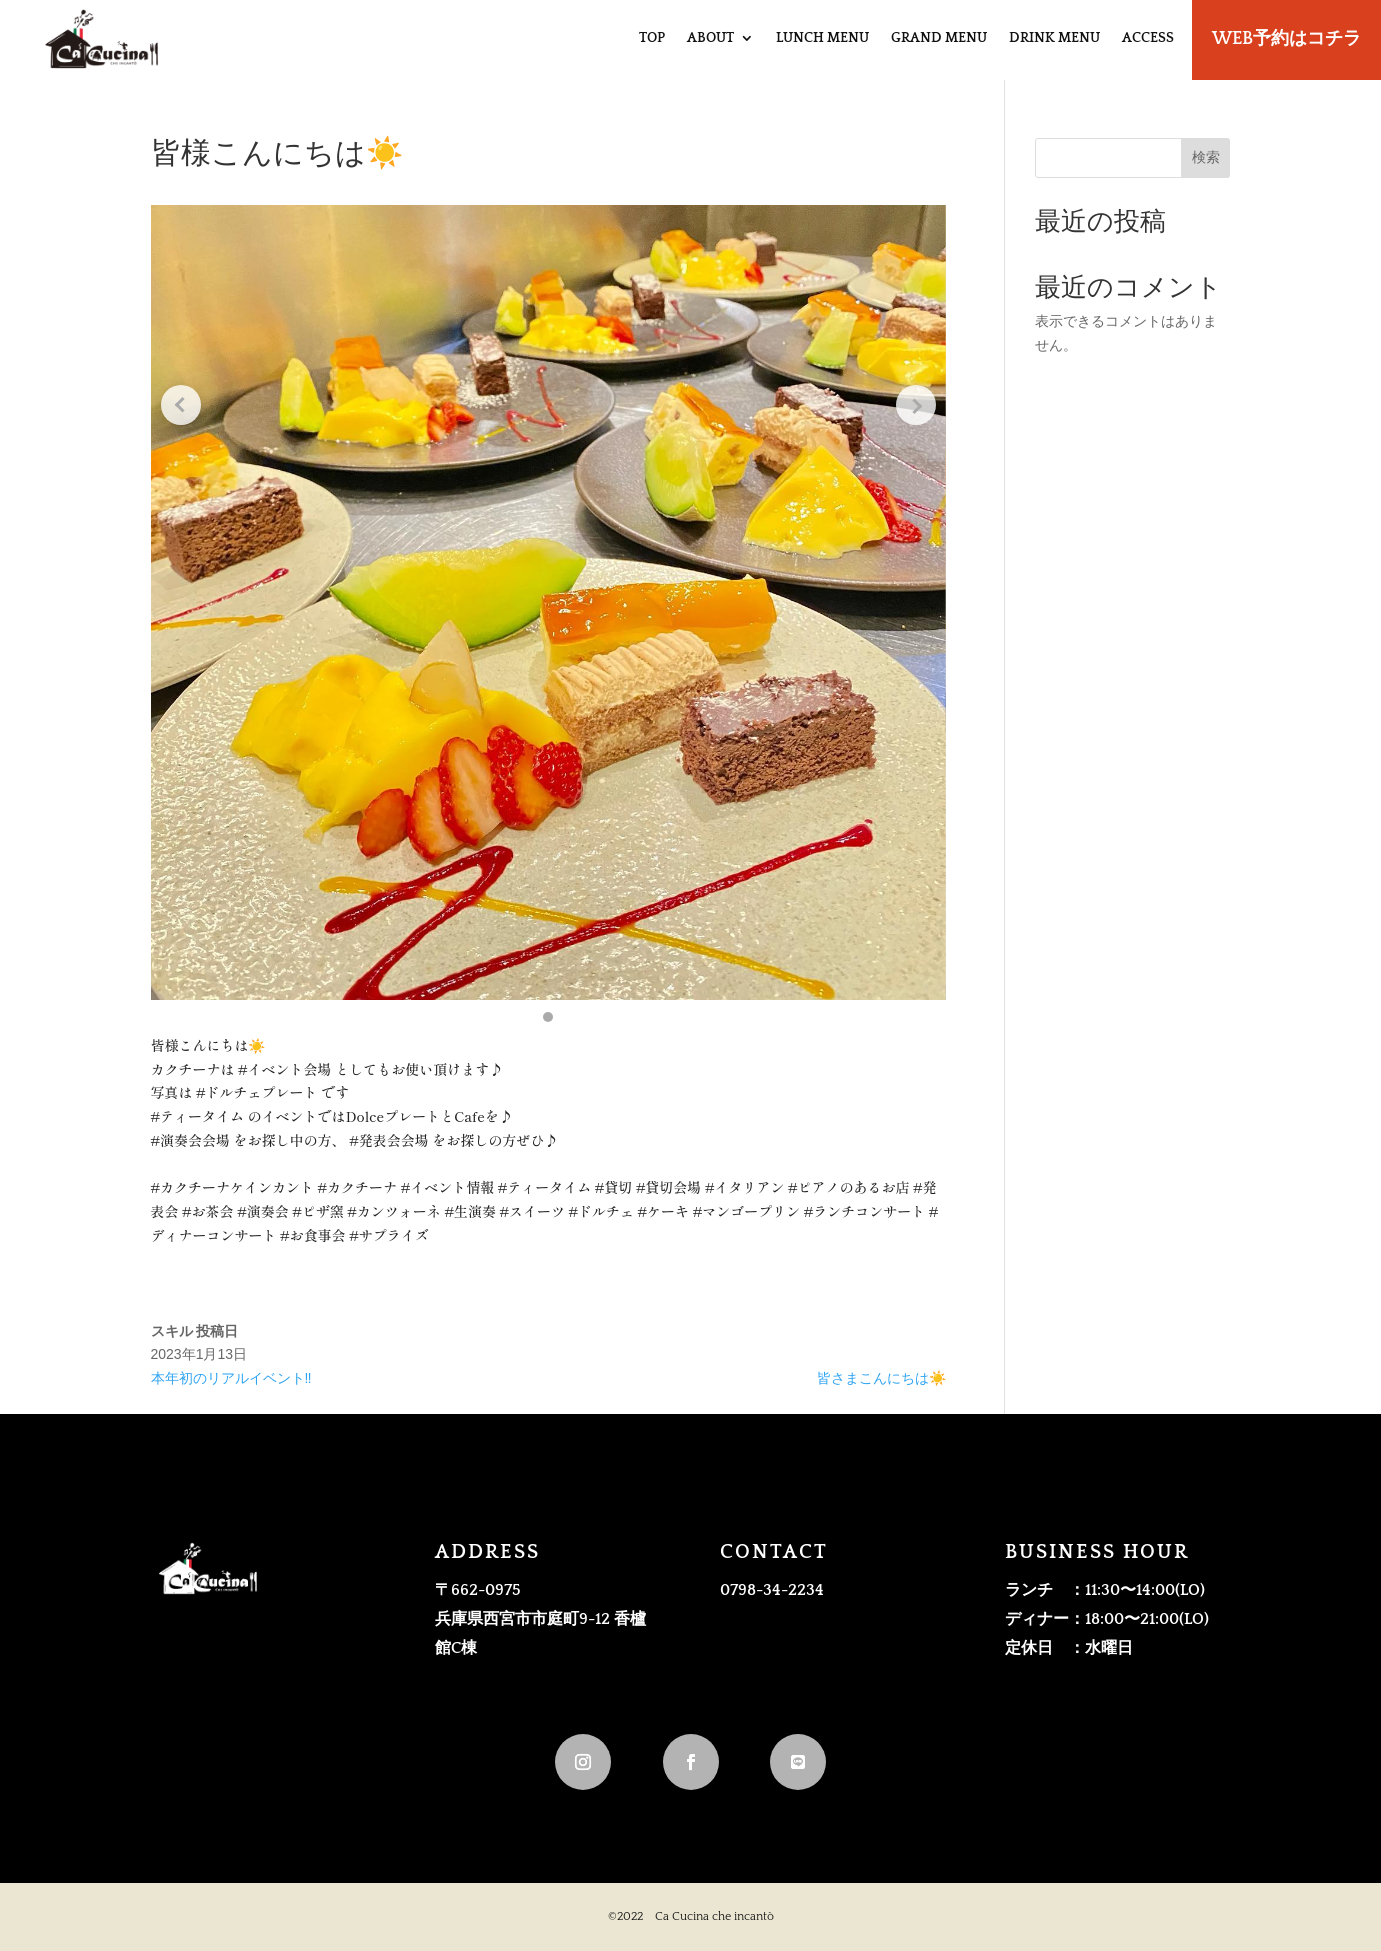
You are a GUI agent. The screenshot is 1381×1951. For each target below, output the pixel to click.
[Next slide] (916, 405)
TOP (652, 38)
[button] (548, 1017)
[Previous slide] (181, 405)
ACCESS (1148, 38)
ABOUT (710, 38)
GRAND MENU (939, 38)
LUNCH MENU (822, 38)
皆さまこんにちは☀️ (881, 1378)
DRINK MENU (1054, 38)
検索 (1206, 157)
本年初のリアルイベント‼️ (231, 1378)
